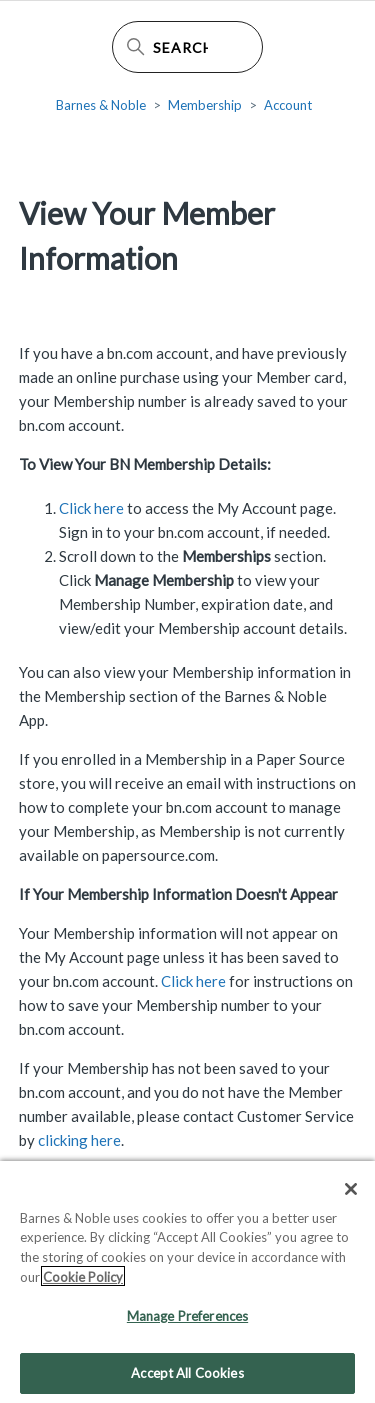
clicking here (79, 1140)
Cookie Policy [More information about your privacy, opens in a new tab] (83, 1285)
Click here (91, 508)
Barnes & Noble (101, 105)
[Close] (351, 1197)
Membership (205, 105)
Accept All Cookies (187, 1381)
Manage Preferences (187, 1324)
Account (288, 105)
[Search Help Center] (188, 47)
